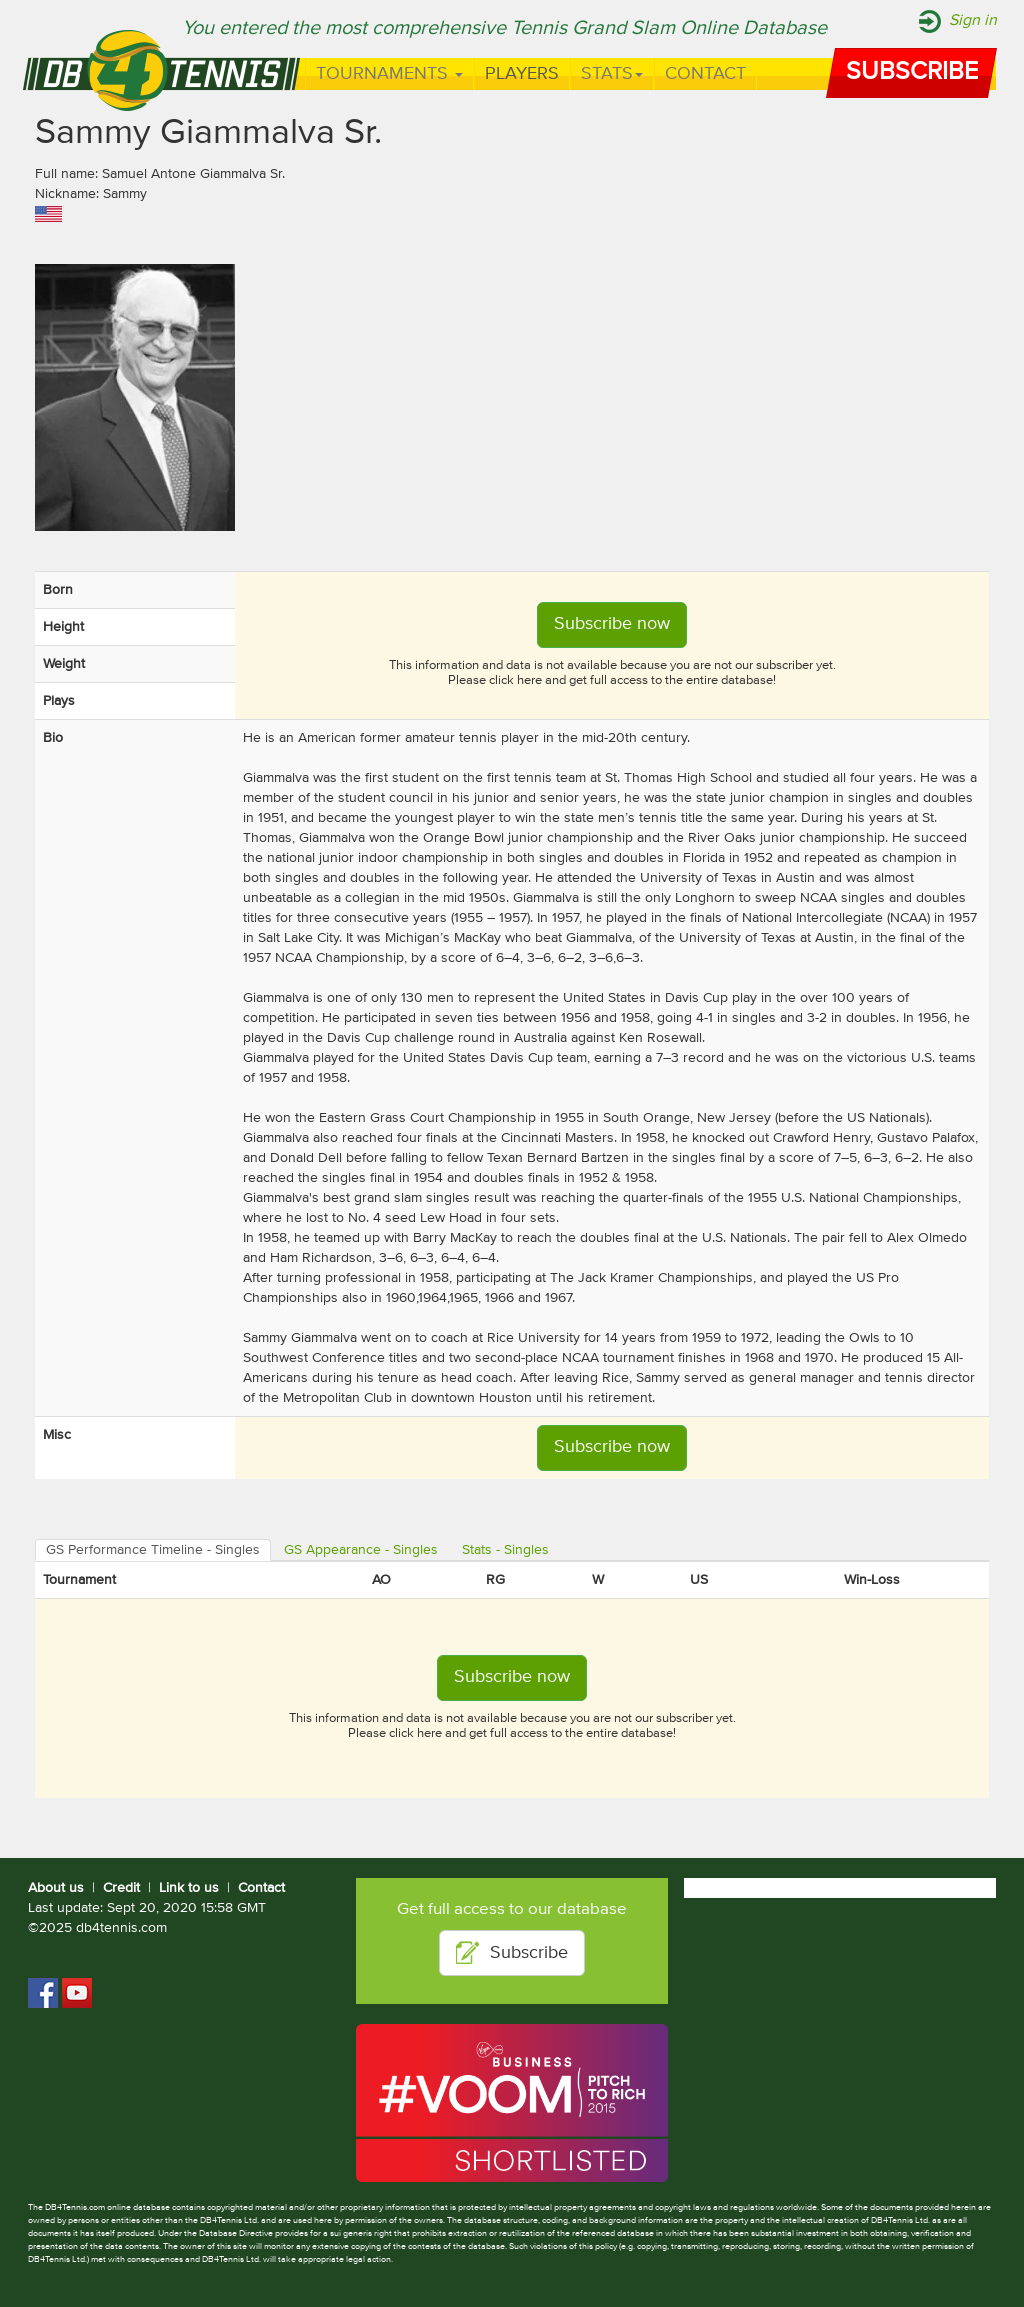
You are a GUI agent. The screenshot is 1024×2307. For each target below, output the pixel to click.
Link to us (189, 1888)
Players (522, 74)
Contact (705, 74)
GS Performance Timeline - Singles (153, 1550)
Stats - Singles (505, 1550)
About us (56, 1888)
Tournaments (389, 74)
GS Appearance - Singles (361, 1550)
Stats (612, 74)
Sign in (973, 21)
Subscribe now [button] (612, 624)
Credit (121, 1888)
